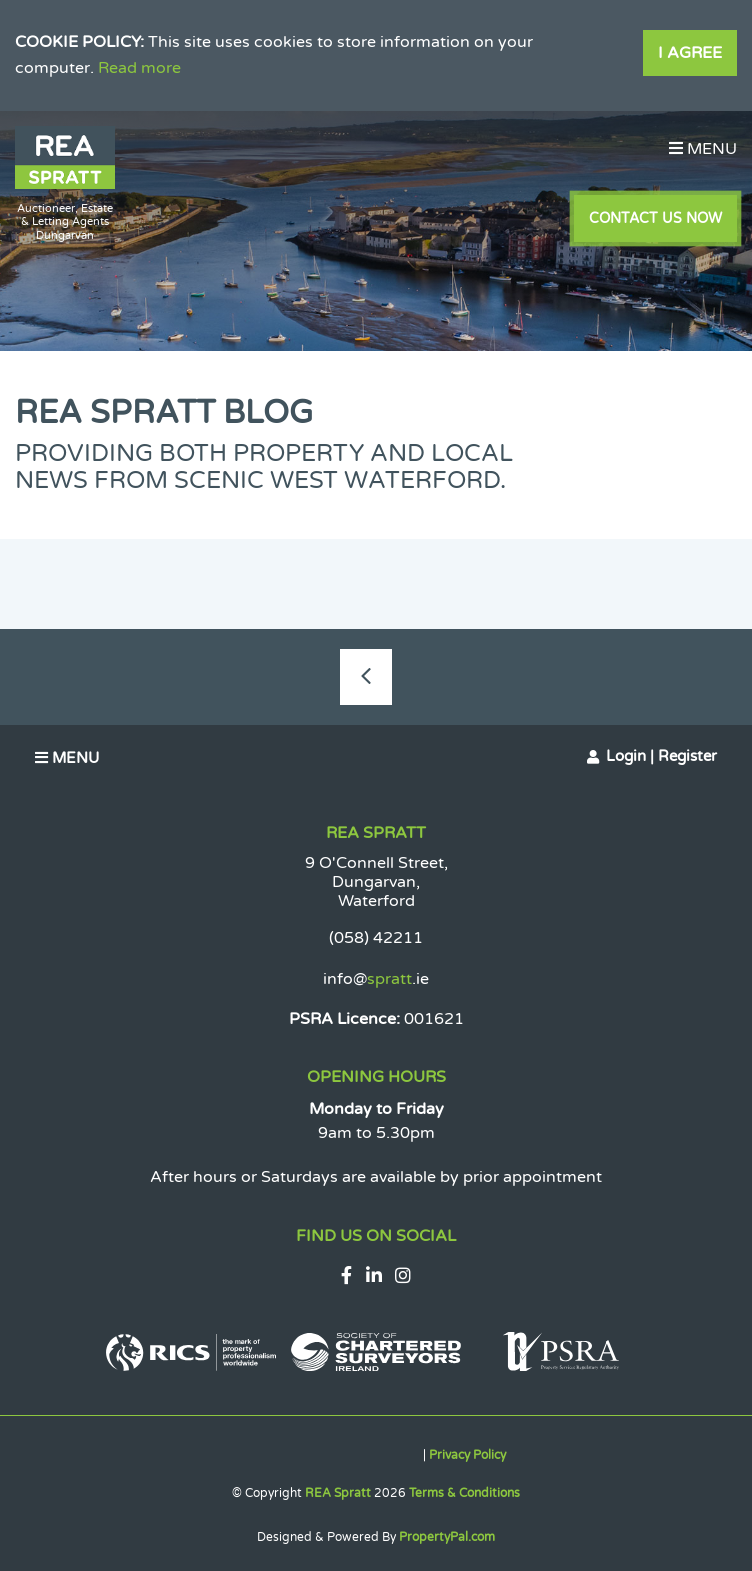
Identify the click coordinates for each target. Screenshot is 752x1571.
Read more (139, 68)
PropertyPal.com (447, 1537)
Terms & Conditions (464, 1493)
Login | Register (661, 756)
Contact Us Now (655, 218)
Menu (703, 149)
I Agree (690, 53)
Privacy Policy (467, 1455)
